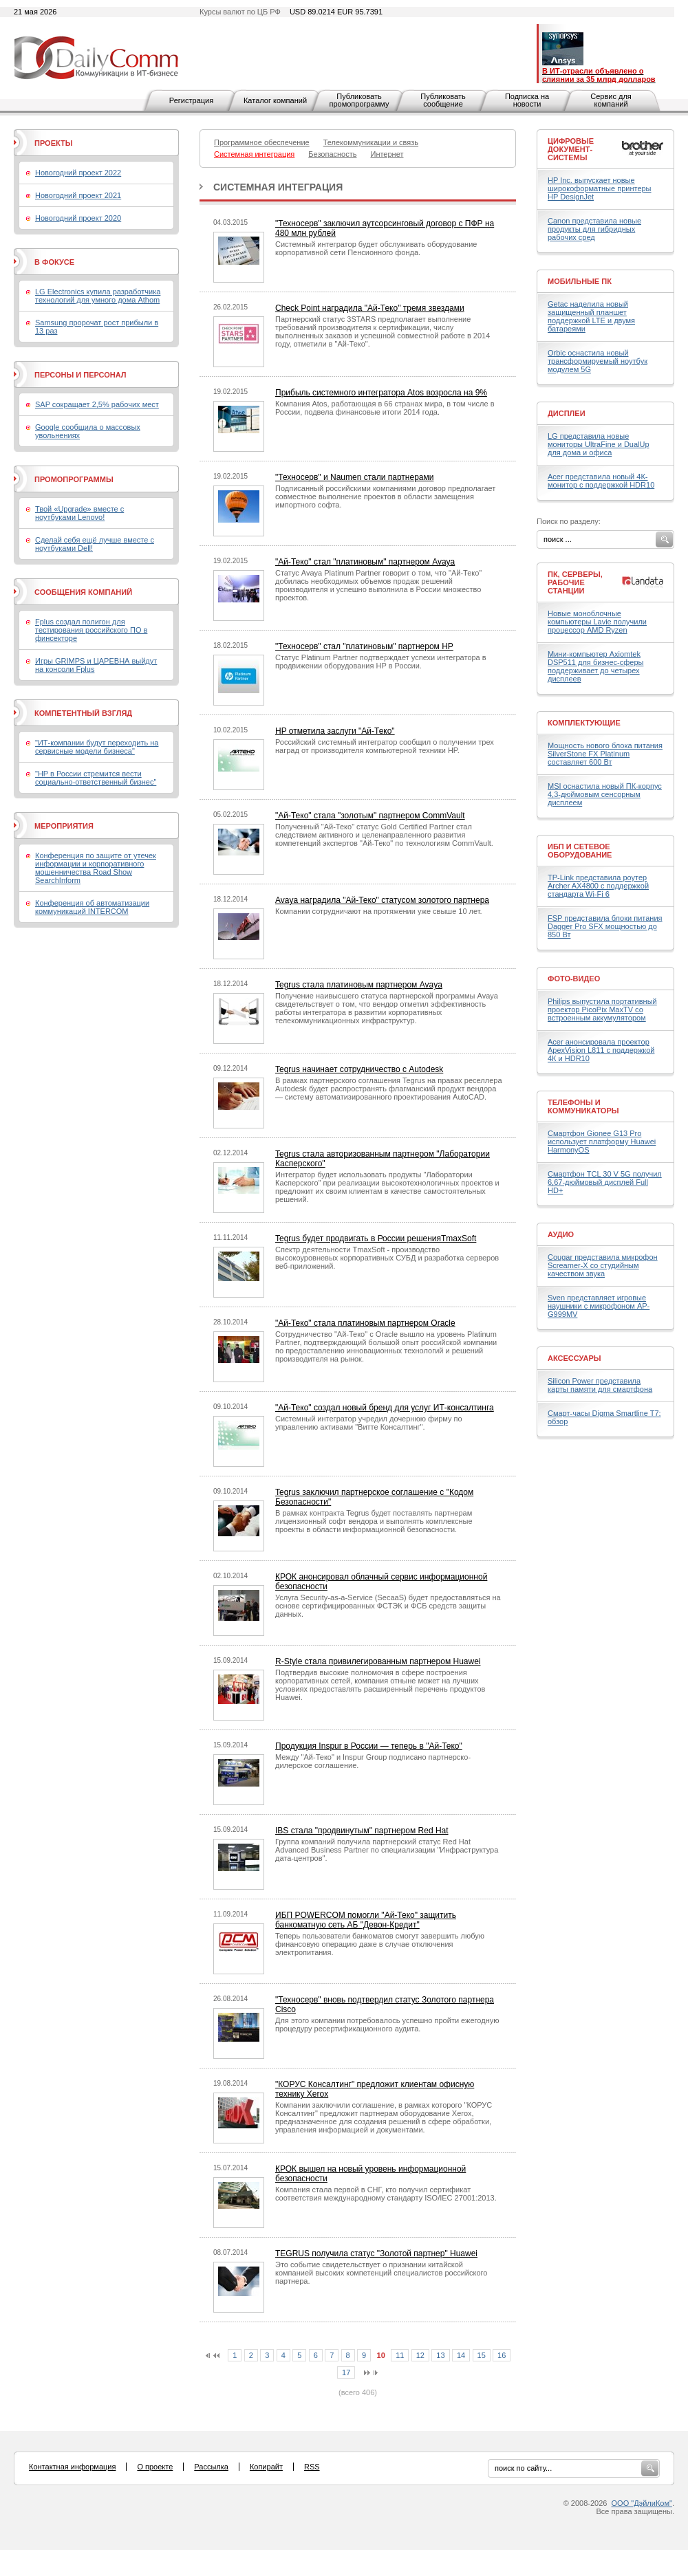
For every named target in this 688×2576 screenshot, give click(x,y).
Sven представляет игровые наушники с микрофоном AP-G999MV (598, 1306)
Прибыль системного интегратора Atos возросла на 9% (381, 392)
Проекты (53, 143)
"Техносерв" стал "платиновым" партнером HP (364, 646)
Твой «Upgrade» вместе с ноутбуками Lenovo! (79, 513)
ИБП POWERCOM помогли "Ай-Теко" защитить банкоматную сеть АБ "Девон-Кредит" (365, 1920)
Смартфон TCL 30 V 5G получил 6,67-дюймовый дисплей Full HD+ (605, 1182)
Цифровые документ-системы (571, 149)
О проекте (155, 2467)
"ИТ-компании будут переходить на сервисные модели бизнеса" (96, 747)
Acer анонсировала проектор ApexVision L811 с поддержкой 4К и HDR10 (601, 1050)
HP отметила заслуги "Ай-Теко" (335, 731)
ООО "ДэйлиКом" (642, 2503)
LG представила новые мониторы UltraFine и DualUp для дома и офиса (598, 444)
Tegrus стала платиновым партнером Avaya (358, 985)
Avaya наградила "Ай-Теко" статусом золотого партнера (382, 900)
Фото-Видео (574, 978)
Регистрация (191, 100)
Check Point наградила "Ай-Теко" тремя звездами (369, 308)
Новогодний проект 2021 (78, 195)
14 (461, 2355)
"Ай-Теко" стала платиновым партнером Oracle (365, 1323)
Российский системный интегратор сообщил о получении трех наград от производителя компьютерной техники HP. (384, 746)
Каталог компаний (275, 100)
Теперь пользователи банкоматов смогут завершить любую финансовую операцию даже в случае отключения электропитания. (379, 1944)
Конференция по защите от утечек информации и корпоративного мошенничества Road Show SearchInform (95, 867)
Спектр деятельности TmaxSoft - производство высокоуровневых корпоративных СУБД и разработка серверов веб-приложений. (387, 1257)
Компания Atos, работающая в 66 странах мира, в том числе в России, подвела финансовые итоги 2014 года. (385, 408)
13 (440, 2355)
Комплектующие (584, 723)
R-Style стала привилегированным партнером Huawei (377, 1661)
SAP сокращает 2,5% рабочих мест (97, 404)
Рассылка (211, 2467)
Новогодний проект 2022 (78, 172)
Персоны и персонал (80, 375)
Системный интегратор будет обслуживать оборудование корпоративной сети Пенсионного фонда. (376, 248)
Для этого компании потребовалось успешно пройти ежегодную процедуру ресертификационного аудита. (387, 2024)
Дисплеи (566, 413)
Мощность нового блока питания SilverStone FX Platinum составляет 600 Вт (605, 753)
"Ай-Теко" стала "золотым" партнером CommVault (370, 815)
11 (400, 2355)
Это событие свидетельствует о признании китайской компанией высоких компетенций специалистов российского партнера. (381, 2272)
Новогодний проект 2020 (78, 218)
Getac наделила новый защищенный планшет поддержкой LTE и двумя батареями (591, 316)
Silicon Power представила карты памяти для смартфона (600, 1385)
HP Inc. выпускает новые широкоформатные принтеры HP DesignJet (600, 188)
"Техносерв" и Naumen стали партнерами (354, 477)
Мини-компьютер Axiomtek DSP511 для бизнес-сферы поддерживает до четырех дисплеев (595, 666)
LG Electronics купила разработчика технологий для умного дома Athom (97, 295)
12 (420, 2355)
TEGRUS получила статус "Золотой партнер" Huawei (376, 2253)
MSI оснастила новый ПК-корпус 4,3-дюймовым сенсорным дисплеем (605, 794)
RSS (312, 2467)
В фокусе (54, 262)
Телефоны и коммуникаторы (583, 1106)
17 (346, 2372)
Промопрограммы (74, 479)
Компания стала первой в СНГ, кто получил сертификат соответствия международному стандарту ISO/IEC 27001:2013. (386, 2193)
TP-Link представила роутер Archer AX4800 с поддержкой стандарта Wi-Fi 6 (598, 885)
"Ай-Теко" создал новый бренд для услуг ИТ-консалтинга (384, 1407)
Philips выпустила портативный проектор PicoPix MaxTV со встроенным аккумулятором (602, 1009)
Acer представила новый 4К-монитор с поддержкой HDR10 (601, 480)
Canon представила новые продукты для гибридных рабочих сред (594, 229)
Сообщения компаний (83, 592)
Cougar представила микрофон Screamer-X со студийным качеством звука (603, 1265)
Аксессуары (574, 1358)
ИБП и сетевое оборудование (580, 850)
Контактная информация (72, 2467)
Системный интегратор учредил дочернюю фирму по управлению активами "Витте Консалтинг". (368, 1423)
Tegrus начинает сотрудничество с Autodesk (359, 1069)
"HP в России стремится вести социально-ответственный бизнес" (95, 777)
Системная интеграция (278, 187)
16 (501, 2355)
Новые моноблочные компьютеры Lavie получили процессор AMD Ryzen (597, 621)
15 (481, 2355)
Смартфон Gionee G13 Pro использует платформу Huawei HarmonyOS (602, 1141)
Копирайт (266, 2467)
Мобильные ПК (580, 281)
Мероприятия (64, 826)
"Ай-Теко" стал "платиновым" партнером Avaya (365, 562)
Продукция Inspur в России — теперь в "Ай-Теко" (368, 1746)
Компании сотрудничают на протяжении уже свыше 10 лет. (378, 911)
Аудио (561, 1234)
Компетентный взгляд (83, 713)
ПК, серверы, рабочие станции (575, 582)
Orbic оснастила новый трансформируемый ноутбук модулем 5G (597, 361)
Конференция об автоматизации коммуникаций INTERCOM (92, 907)
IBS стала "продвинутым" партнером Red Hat (362, 1830)
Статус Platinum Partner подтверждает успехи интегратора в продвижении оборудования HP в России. (380, 661)
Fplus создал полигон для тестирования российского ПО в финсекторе (91, 630)
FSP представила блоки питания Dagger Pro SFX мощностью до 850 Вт (605, 926)
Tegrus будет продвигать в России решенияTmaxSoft (375, 1238)
